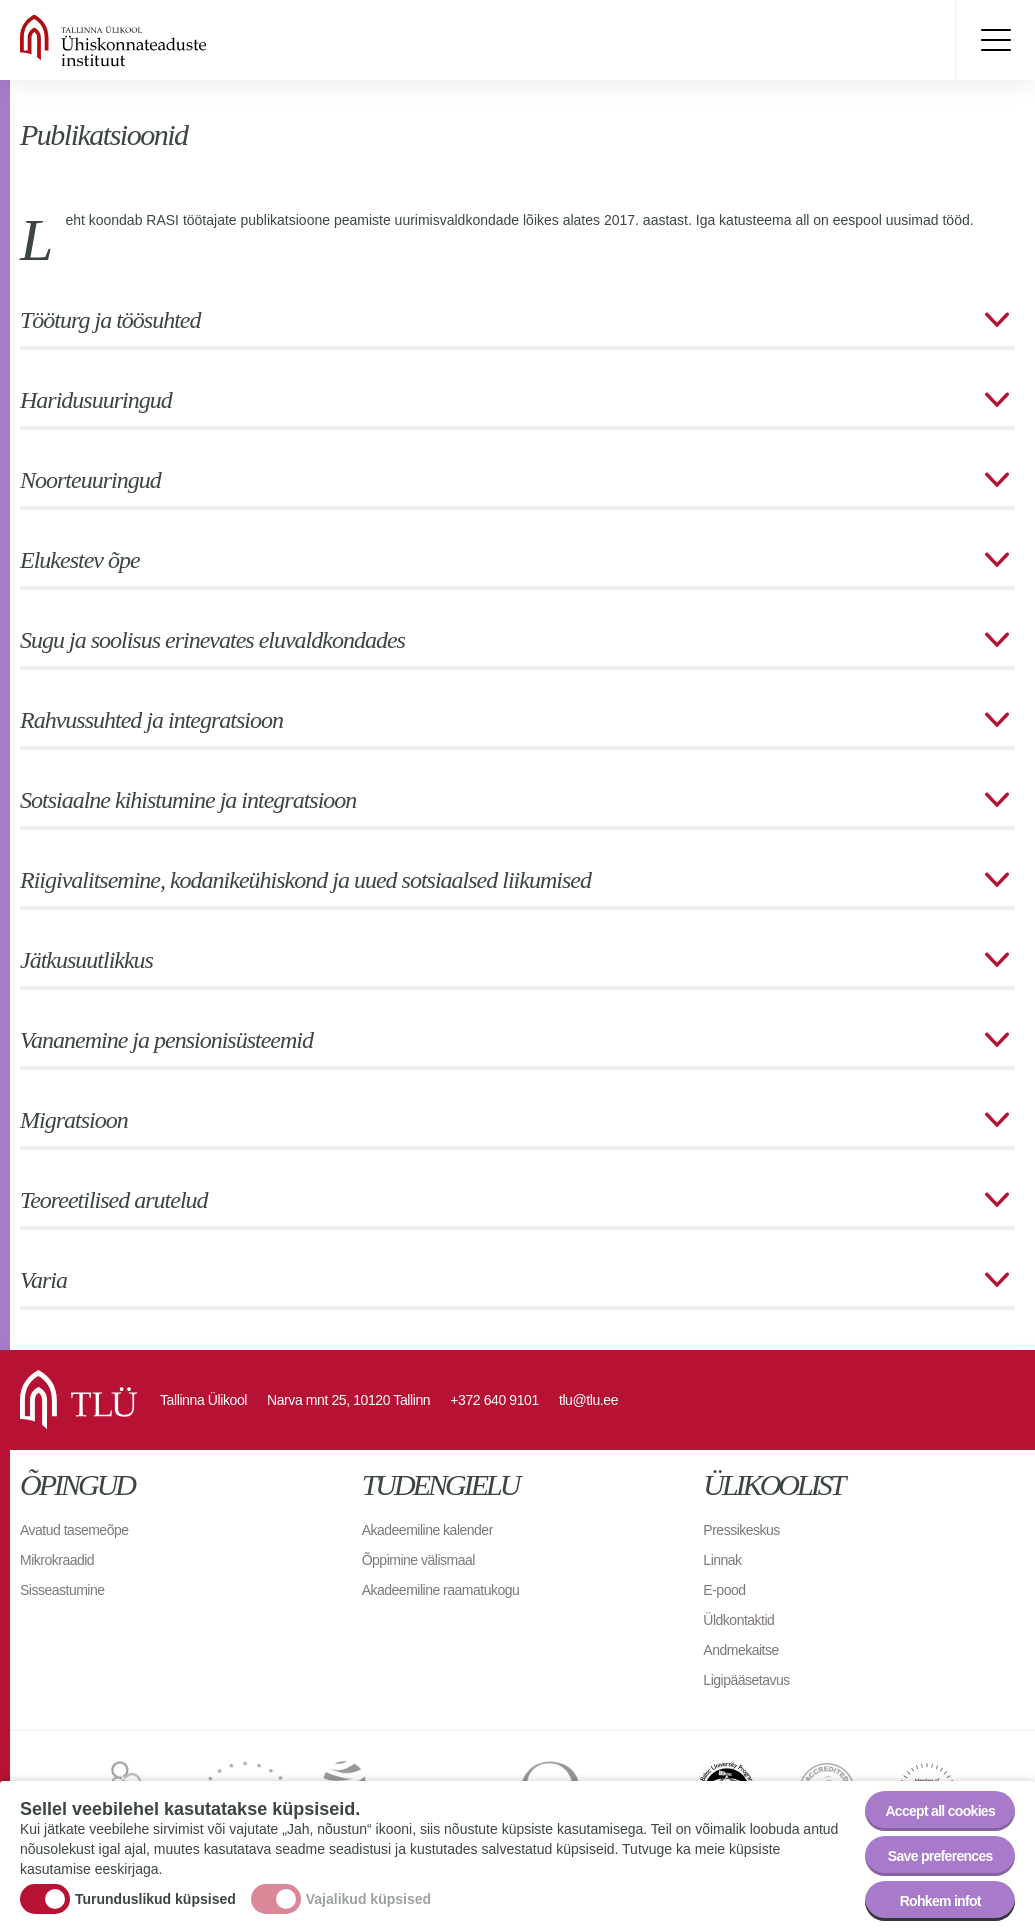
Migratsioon (74, 1120)
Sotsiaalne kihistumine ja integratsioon (188, 800)
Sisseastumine (62, 1590)
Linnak (722, 1560)
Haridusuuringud (96, 400)
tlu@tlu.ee (588, 1400)
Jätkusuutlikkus (86, 960)
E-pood (724, 1590)
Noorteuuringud (90, 480)
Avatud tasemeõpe (74, 1530)
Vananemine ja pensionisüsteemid (166, 1040)
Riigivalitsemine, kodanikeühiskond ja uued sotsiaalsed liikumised (305, 880)
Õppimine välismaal (418, 1560)
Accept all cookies (940, 1811)
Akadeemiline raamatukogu (441, 1590)
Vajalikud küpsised (368, 1899)
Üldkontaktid (738, 1620)
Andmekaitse (740, 1650)
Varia (43, 1280)
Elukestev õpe (80, 560)
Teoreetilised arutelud (114, 1200)
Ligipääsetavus (746, 1680)
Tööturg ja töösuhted (110, 320)
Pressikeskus (741, 1530)
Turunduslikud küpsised (155, 1899)
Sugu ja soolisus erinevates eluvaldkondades (212, 640)
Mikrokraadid (57, 1560)
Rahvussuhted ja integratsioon (151, 720)
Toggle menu (995, 40)
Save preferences (940, 1856)
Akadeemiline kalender (427, 1530)
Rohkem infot (940, 1901)
